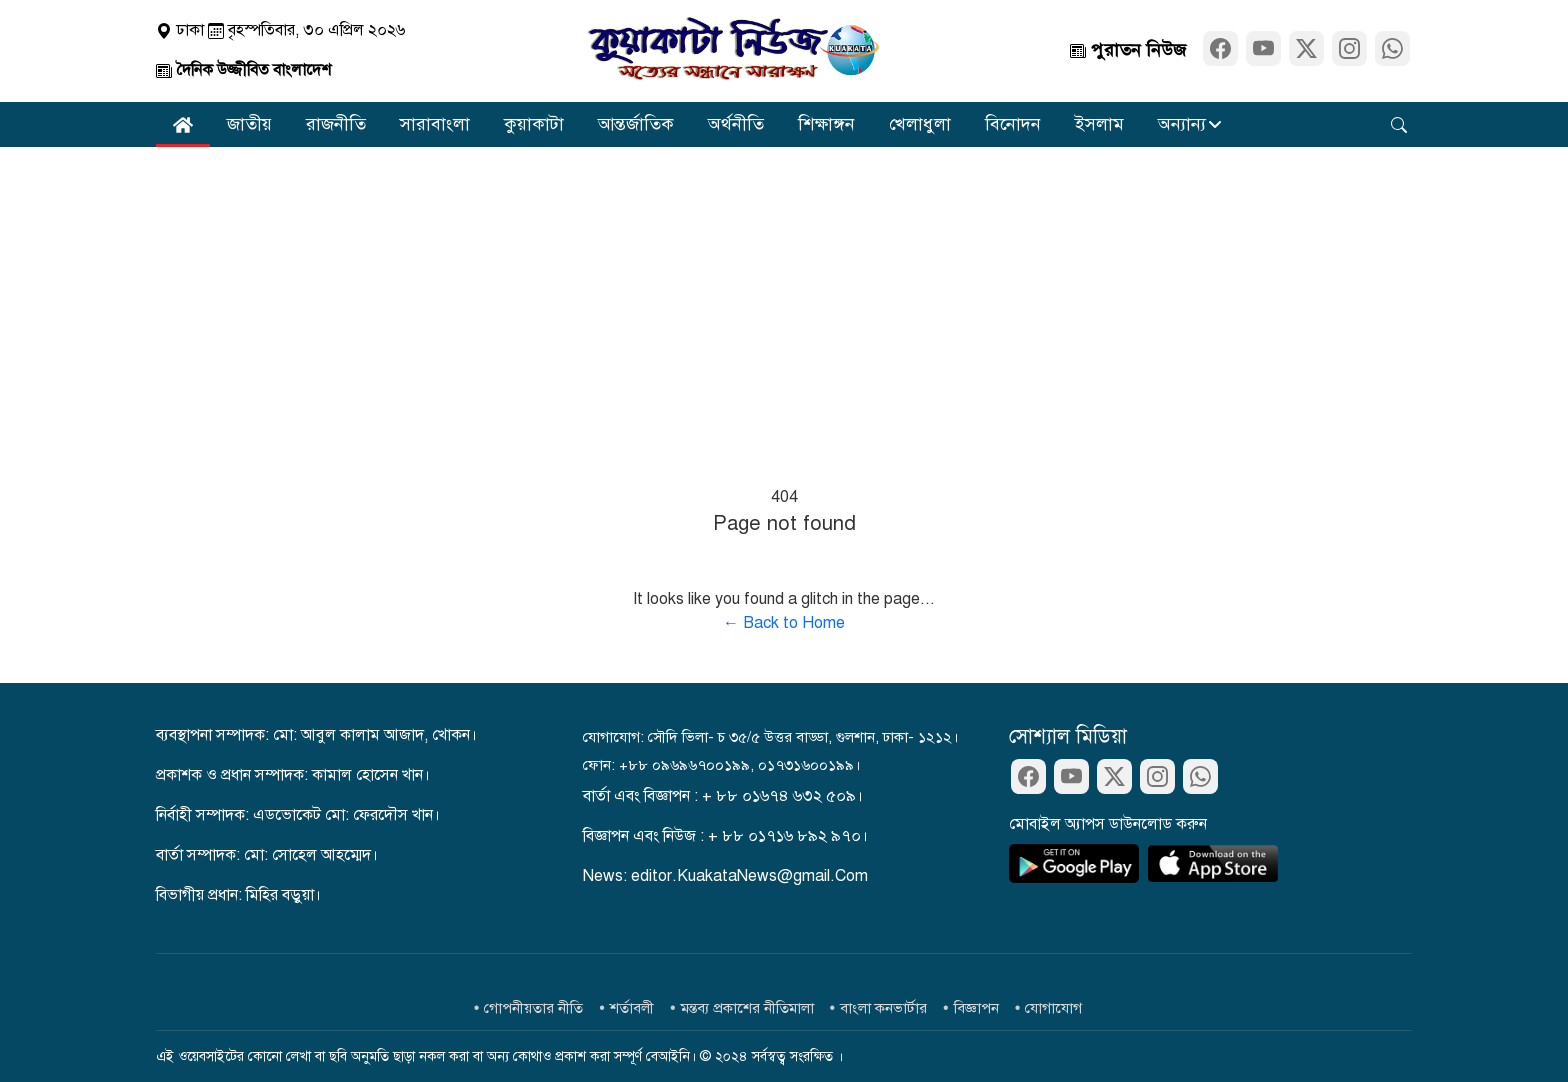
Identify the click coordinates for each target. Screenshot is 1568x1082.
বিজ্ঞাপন (976, 1008)
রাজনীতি (336, 124)
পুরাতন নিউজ (1128, 50)
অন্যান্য (1182, 124)
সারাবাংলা (435, 124)
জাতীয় (249, 124)
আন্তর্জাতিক (636, 124)
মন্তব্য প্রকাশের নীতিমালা (747, 1008)
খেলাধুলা (920, 124)
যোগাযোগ (1053, 1008)
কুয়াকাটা (534, 124)
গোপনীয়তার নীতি (533, 1008)
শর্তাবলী (632, 1008)
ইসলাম (1099, 124)
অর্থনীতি (736, 124)
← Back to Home (784, 623)
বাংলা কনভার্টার (883, 1008)
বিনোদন (1013, 124)
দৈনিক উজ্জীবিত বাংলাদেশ (243, 70)
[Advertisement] (784, 297)
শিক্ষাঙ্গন (826, 124)
